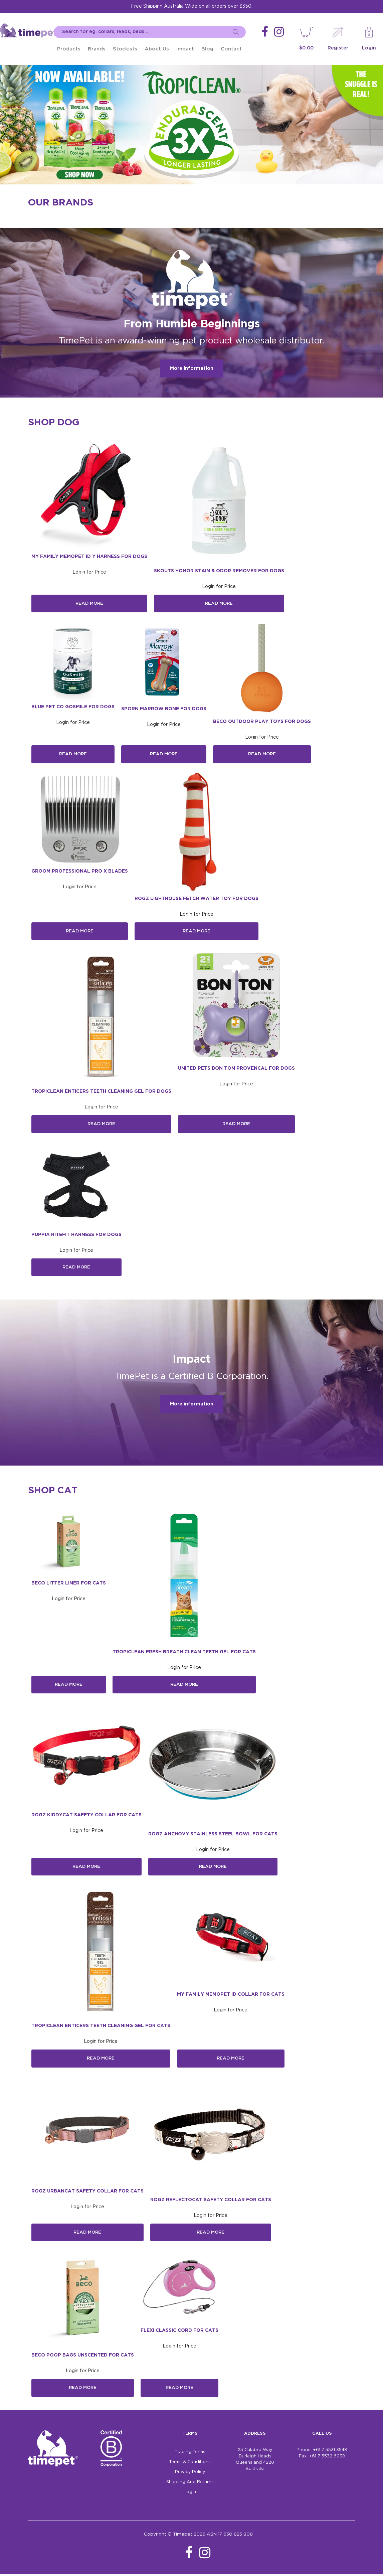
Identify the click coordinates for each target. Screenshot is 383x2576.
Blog (207, 49)
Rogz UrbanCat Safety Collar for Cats (87, 2192)
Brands (97, 49)
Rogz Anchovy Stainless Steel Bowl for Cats (212, 1835)
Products (68, 49)
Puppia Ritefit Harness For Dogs (76, 1235)
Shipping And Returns (190, 2483)
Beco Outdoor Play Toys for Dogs (262, 722)
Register (338, 48)
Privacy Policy (190, 2473)
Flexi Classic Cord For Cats (179, 2332)
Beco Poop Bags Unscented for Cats (82, 2357)
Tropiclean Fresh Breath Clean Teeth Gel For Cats (184, 1653)
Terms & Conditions (190, 2463)
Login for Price (89, 572)
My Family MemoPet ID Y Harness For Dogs (89, 557)
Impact (185, 49)
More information (191, 368)
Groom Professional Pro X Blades (79, 872)
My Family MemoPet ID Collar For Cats (230, 1996)
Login (369, 48)
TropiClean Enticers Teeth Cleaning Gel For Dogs (101, 1092)
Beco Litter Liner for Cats (68, 1584)
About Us (157, 49)
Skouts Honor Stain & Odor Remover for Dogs (219, 571)
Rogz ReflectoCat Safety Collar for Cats (210, 2201)
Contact (231, 49)
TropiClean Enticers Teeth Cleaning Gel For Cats (100, 2027)
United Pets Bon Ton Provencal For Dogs (236, 1069)
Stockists (125, 49)
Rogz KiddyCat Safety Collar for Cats (86, 1816)
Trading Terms (190, 2453)
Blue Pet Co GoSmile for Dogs (73, 707)
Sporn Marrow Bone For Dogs (163, 709)
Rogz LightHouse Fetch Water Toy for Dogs (196, 899)
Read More (89, 604)
